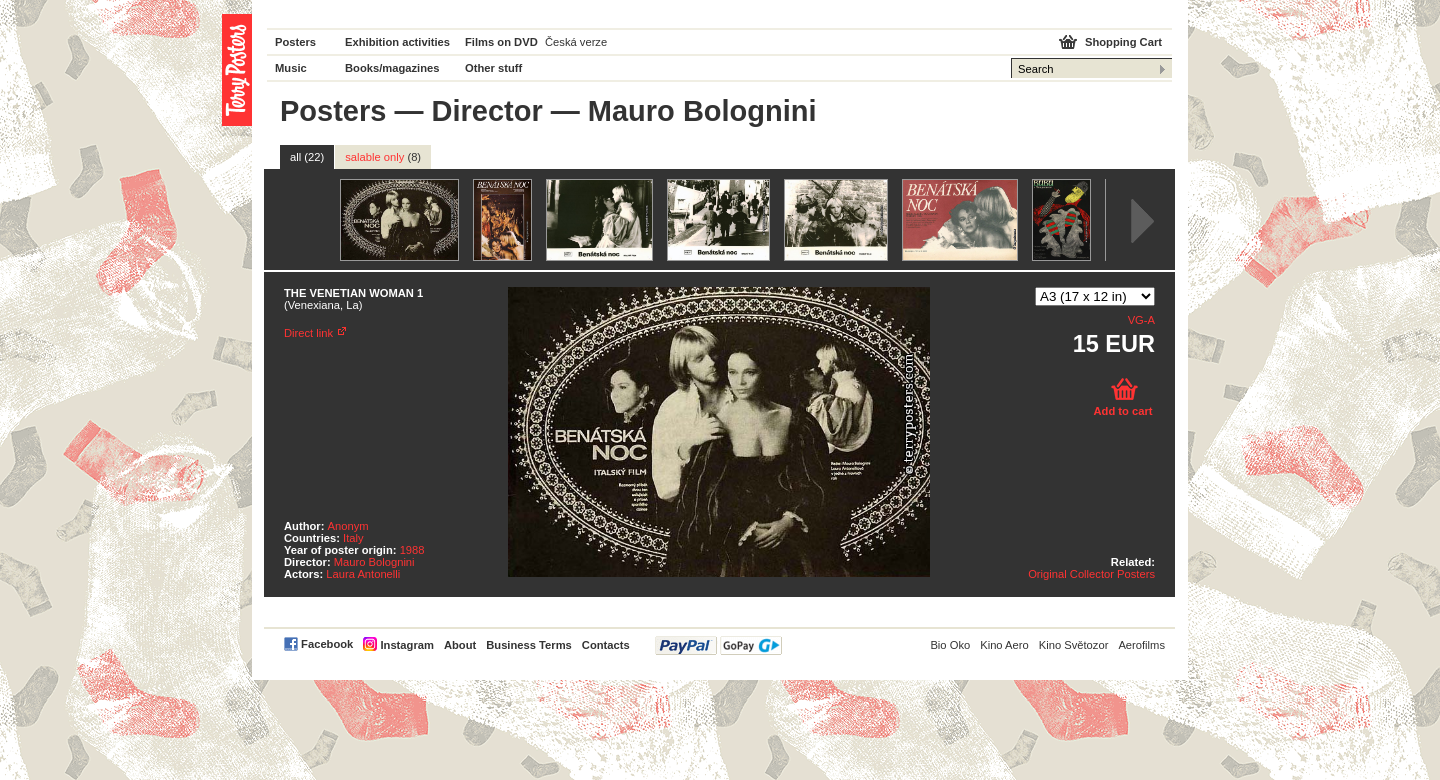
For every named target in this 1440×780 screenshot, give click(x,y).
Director (487, 111)
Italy (353, 538)
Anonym (348, 526)
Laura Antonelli (363, 574)
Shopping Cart (1123, 42)
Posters (295, 42)
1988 (412, 550)
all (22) (307, 157)
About (460, 645)
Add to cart (1122, 411)
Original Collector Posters (1091, 574)
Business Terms (529, 645)
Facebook (327, 644)
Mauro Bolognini (374, 562)
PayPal (718, 645)
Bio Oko (950, 645)
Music (291, 68)
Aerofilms (1141, 645)
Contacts (606, 645)
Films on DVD (501, 42)
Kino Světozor (1074, 645)
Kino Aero (1004, 645)
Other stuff (493, 68)
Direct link (308, 333)
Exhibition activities (397, 42)
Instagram (406, 645)
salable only (383, 157)
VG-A (1141, 320)
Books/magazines (392, 68)
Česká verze (576, 42)
